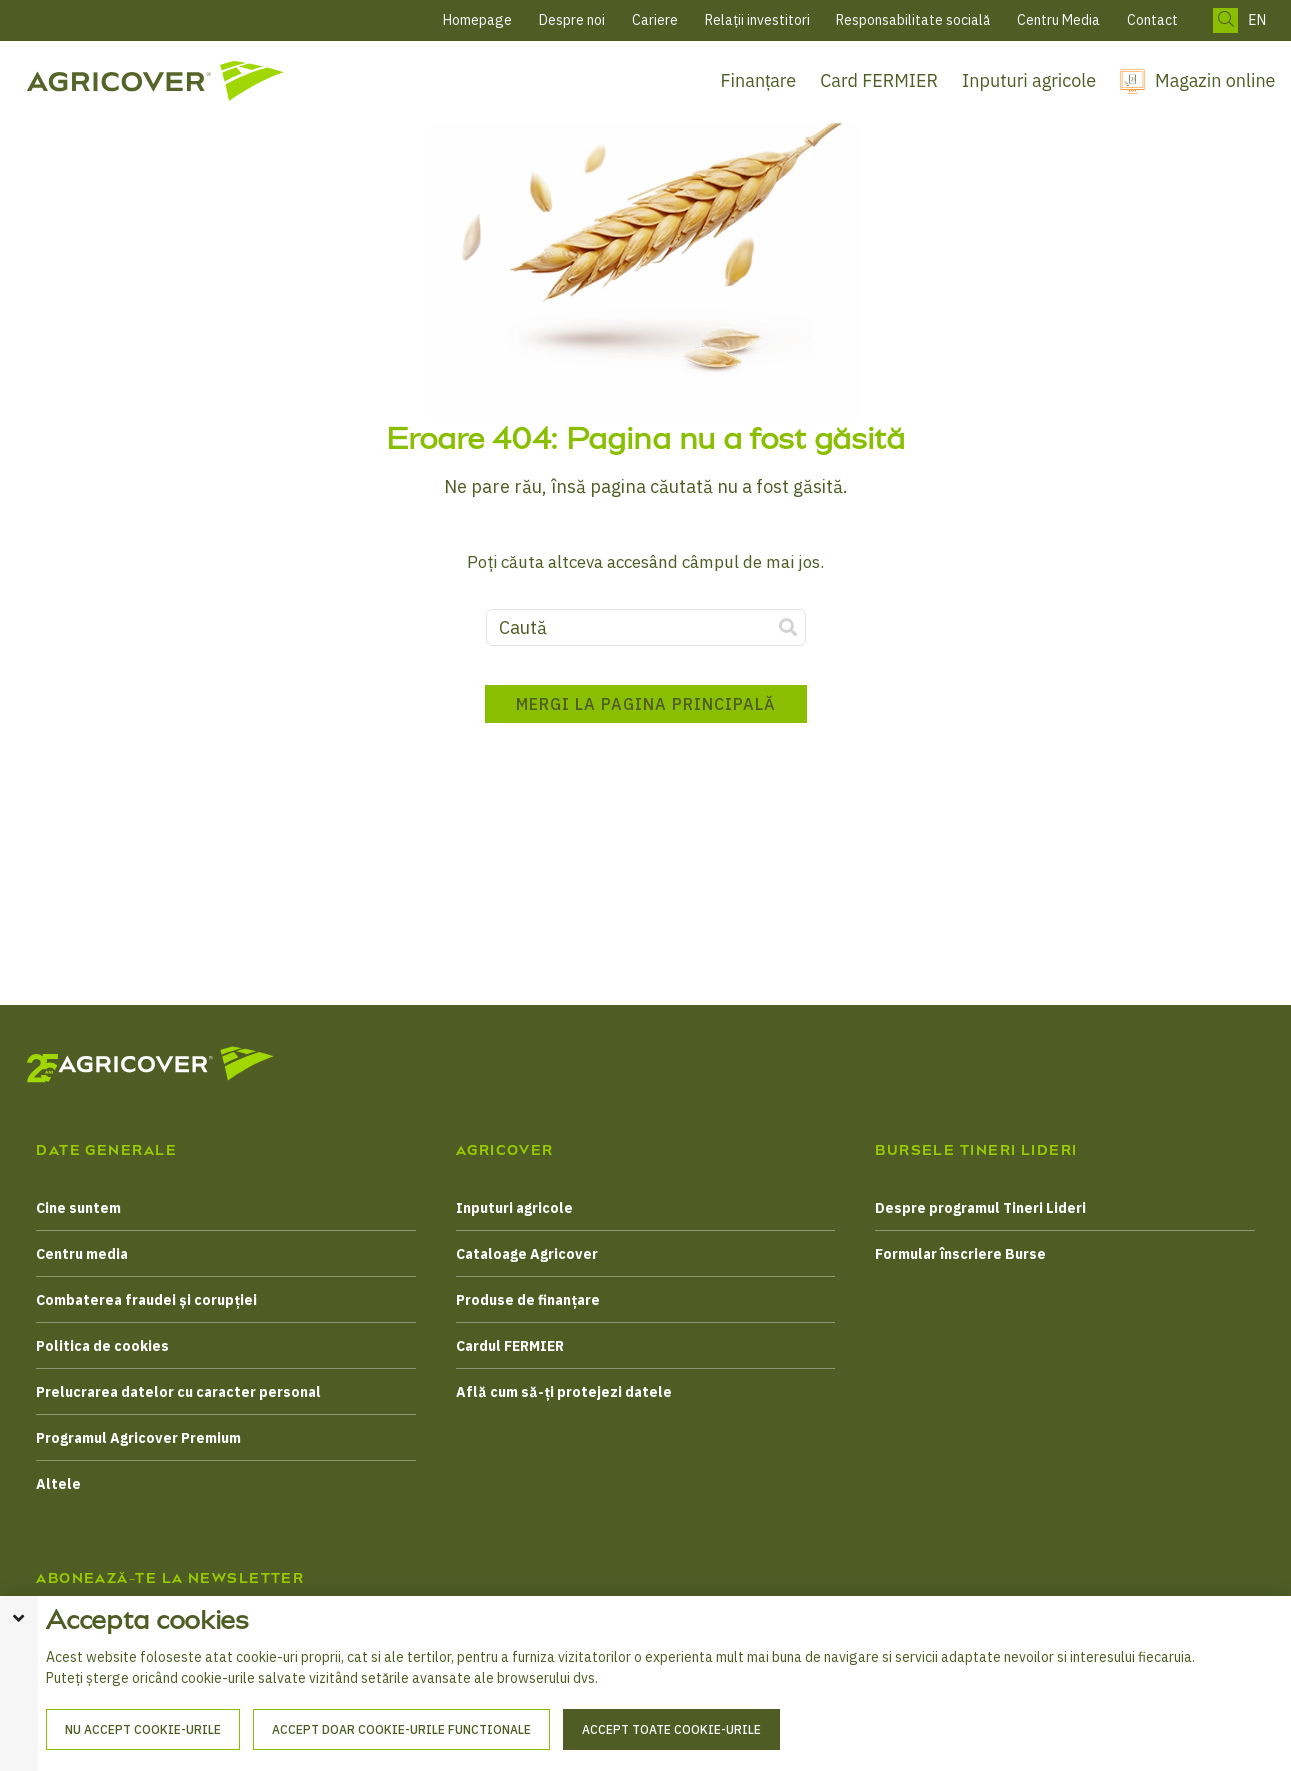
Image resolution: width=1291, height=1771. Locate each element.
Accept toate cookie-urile (671, 1729)
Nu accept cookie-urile (143, 1729)
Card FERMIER (879, 80)
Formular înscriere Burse (960, 1254)
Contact (1152, 20)
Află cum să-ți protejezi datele (564, 1392)
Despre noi (572, 20)
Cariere (655, 20)
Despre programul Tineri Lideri (980, 1208)
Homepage (477, 20)
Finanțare (759, 80)
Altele (58, 1484)
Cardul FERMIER (510, 1346)
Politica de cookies (102, 1346)
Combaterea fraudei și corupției (146, 1300)
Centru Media (1058, 20)
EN (1257, 20)
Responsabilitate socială (913, 20)
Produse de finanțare (528, 1300)
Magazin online (1215, 80)
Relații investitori (757, 20)
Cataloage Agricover (527, 1254)
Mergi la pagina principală (646, 704)
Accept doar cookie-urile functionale (401, 1729)
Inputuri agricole (1029, 80)
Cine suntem (78, 1208)
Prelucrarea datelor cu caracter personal (178, 1392)
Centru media (82, 1254)
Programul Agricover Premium (138, 1438)
